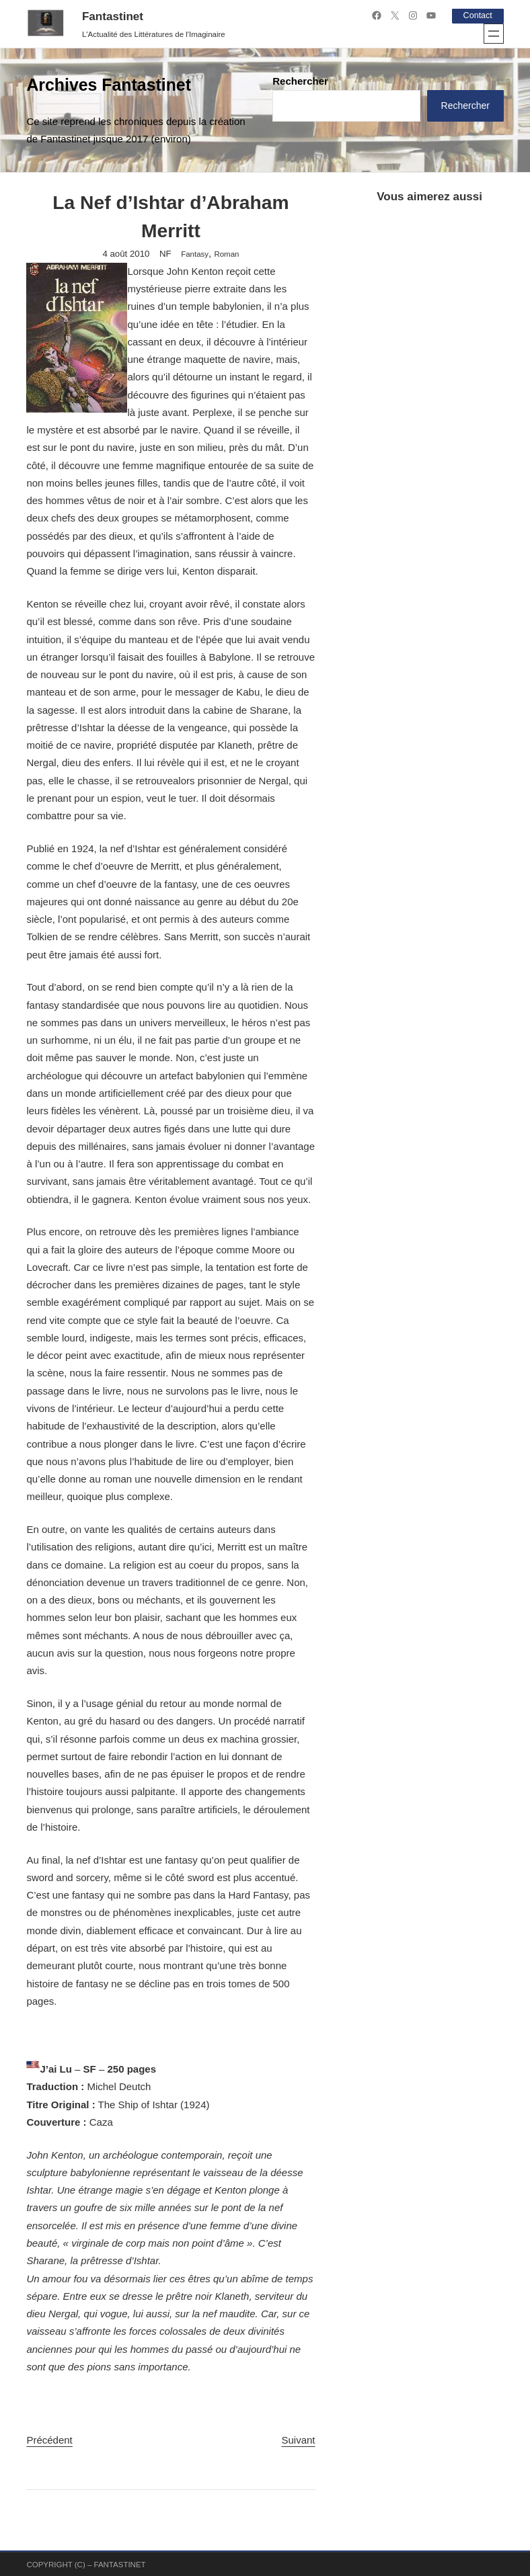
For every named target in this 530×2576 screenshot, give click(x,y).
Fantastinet (112, 15)
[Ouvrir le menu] (494, 33)
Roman (226, 254)
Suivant (298, 2439)
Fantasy (195, 254)
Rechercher (300, 80)
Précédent (49, 2439)
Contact (476, 15)
